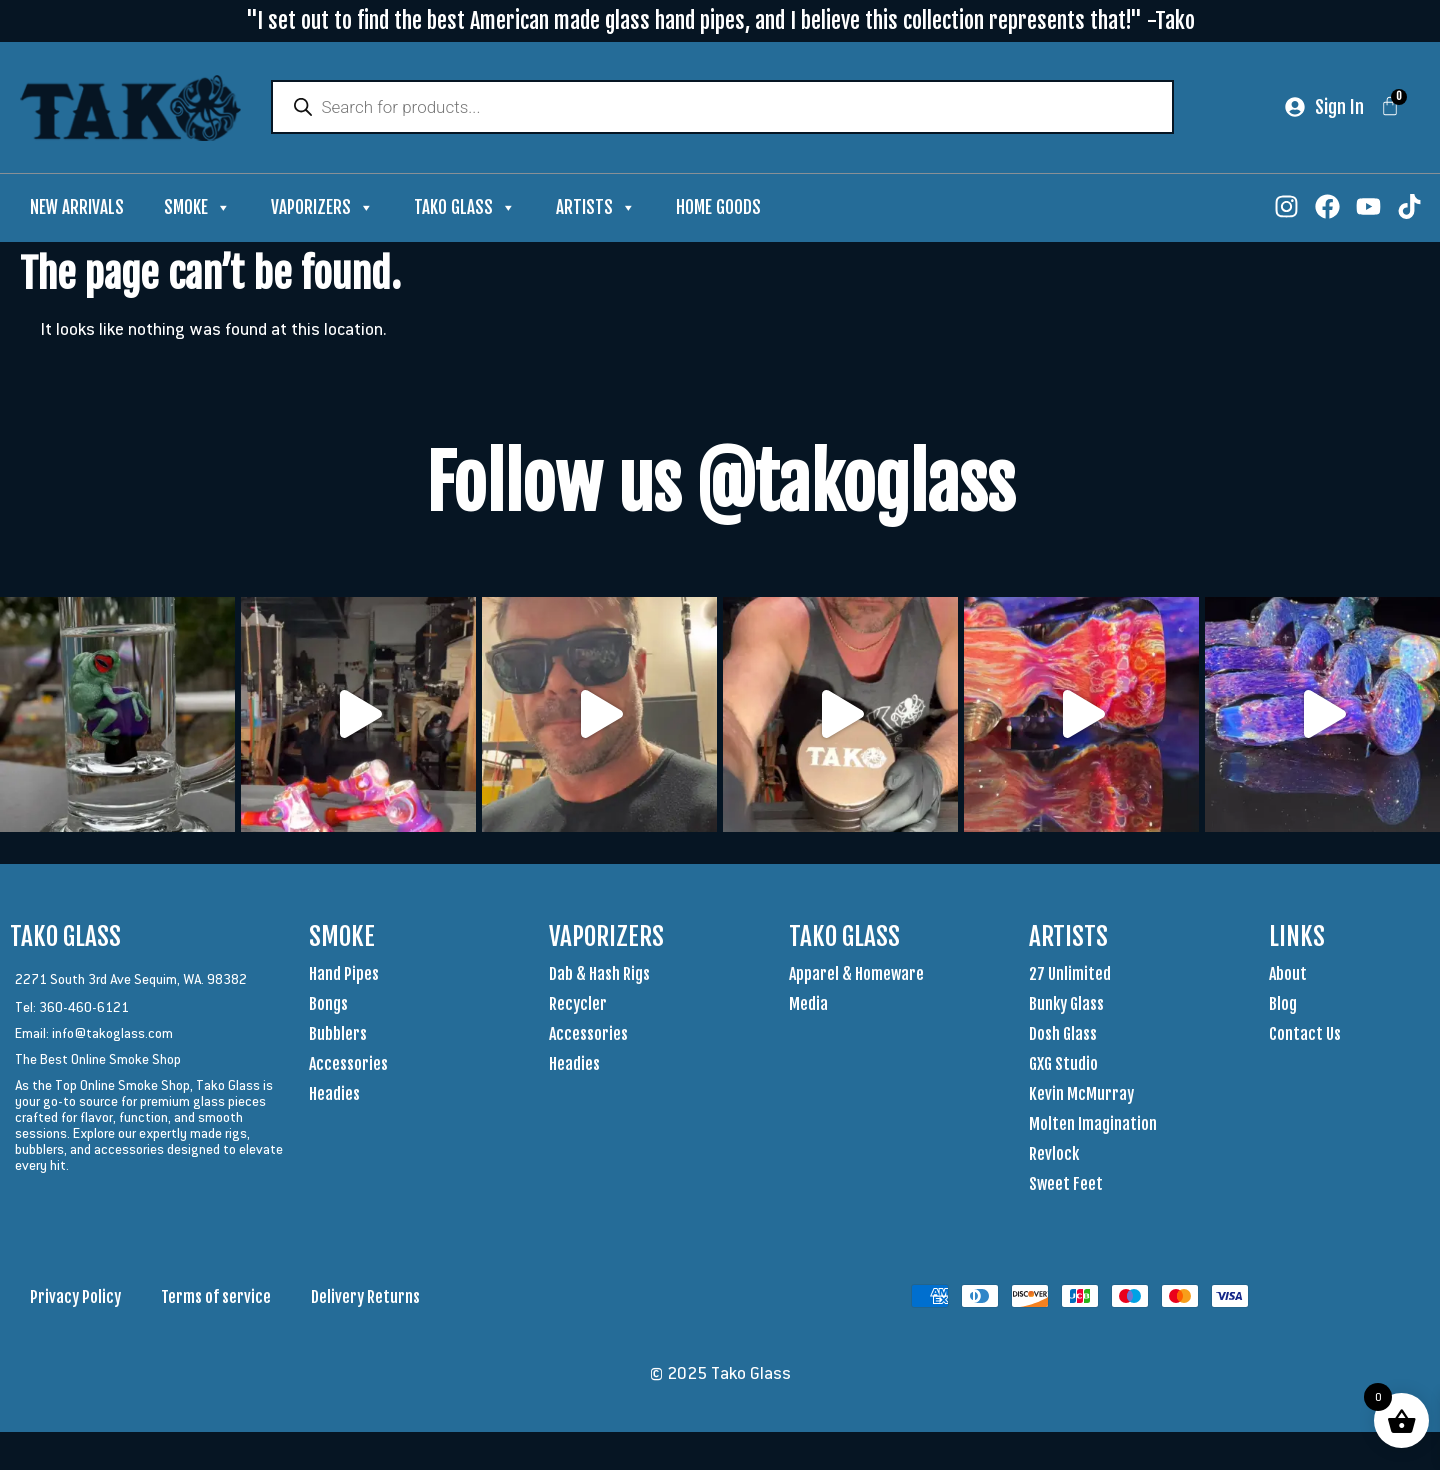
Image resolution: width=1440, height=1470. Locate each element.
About (1288, 976)
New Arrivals (77, 209)
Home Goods (718, 209)
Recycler (578, 1006)
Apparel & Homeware (856, 976)
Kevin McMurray (1081, 1096)
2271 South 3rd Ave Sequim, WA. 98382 (131, 981)
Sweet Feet (1066, 1186)
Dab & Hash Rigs (599, 976)
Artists (596, 210)
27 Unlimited (1070, 976)
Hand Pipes (344, 976)
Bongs (328, 1006)
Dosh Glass (1063, 1036)
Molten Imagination (1093, 1126)
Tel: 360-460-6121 (72, 1009)
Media (808, 1006)
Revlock (1054, 1156)
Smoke (197, 210)
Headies (334, 1096)
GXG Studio (1063, 1066)
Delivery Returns (365, 1299)
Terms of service (216, 1299)
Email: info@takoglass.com (94, 1035)
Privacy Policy (75, 1299)
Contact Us (1305, 1036)
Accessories (348, 1066)
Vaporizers (322, 210)
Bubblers (338, 1036)
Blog (1283, 1006)
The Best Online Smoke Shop (98, 1061)
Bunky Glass (1066, 1006)
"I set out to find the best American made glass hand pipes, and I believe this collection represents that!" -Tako (720, 20)
